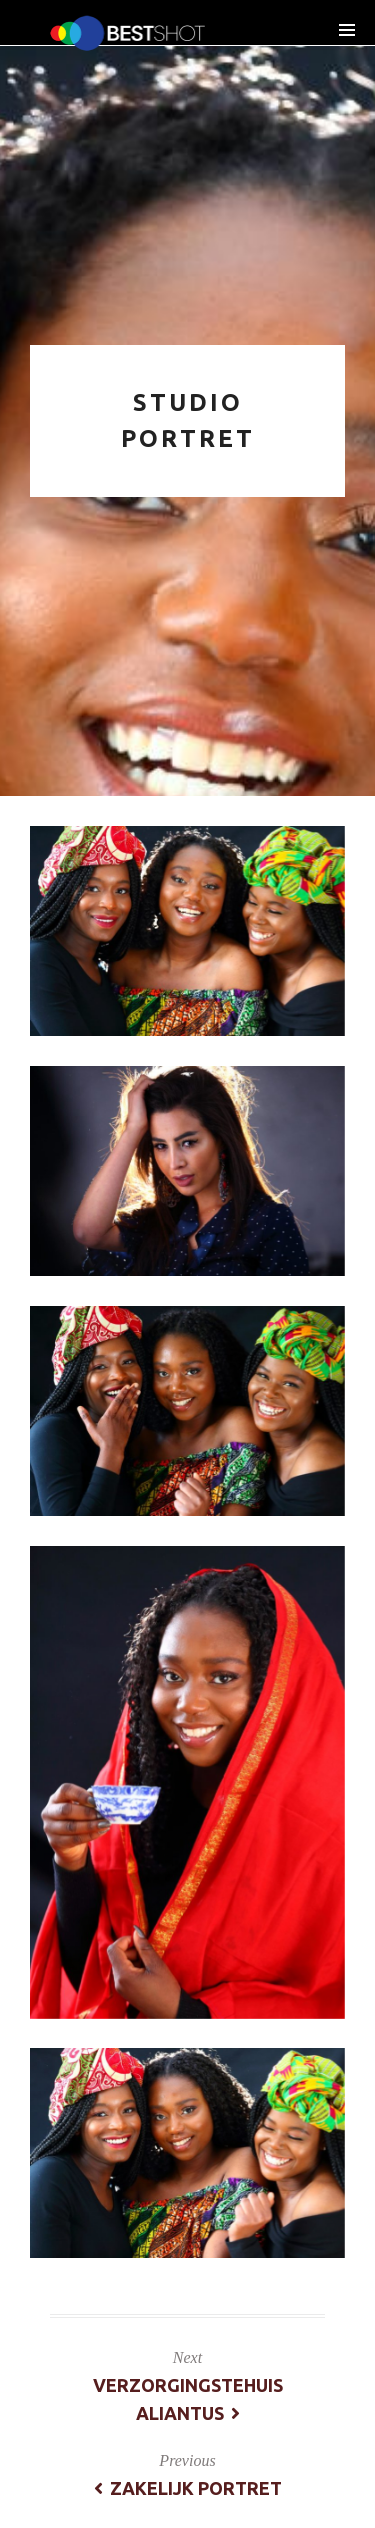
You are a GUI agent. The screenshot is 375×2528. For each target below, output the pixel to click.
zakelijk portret (188, 2488)
